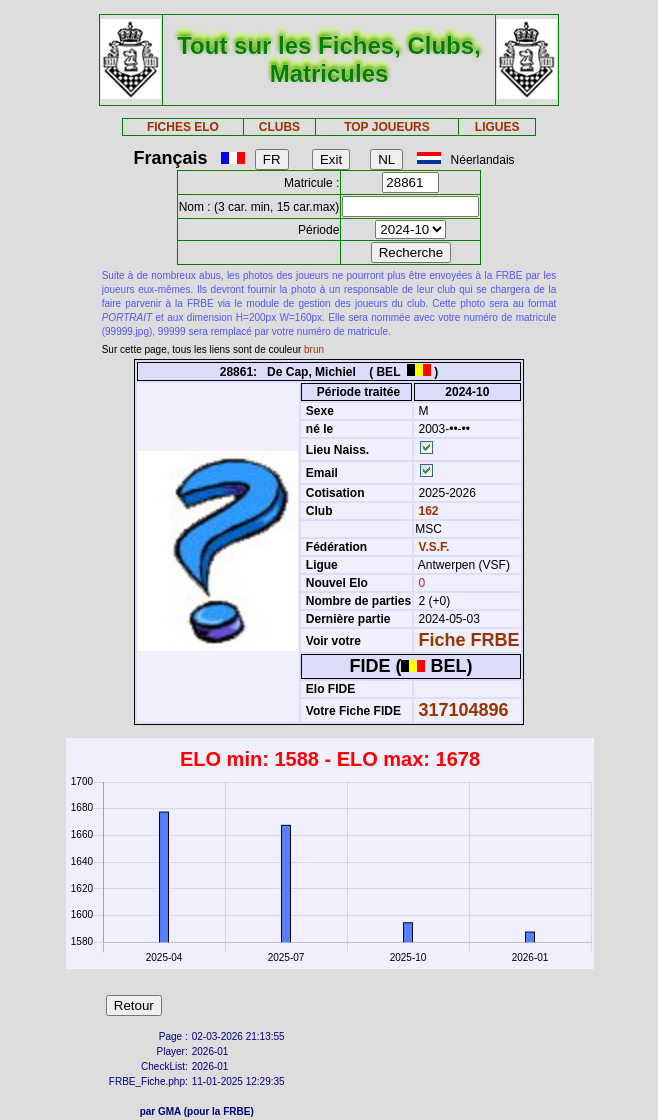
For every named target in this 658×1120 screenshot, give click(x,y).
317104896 (464, 710)
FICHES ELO (183, 127)
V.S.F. (434, 547)
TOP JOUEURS (387, 127)
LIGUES (497, 127)
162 (426, 511)
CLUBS (279, 127)
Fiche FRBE (469, 640)
